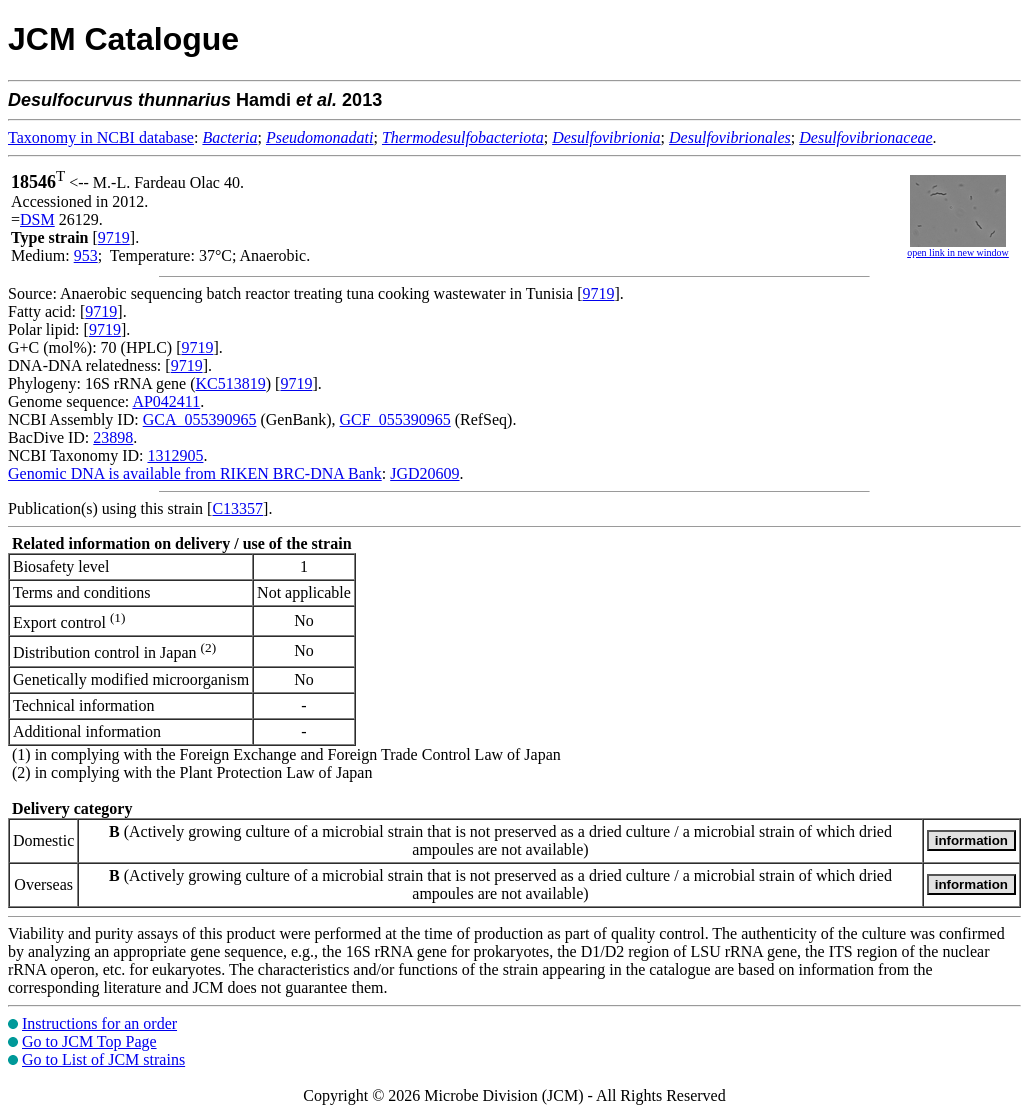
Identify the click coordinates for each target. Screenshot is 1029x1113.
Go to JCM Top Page (89, 1041)
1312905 (175, 455)
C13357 (237, 508)
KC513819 (231, 383)
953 (86, 255)
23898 (113, 437)
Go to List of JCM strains (103, 1059)
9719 (114, 237)
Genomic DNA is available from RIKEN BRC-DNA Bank (195, 473)
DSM (37, 219)
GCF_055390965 (395, 419)
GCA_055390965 (200, 419)
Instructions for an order (99, 1023)
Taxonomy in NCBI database (101, 137)
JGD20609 (424, 473)
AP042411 (166, 401)
